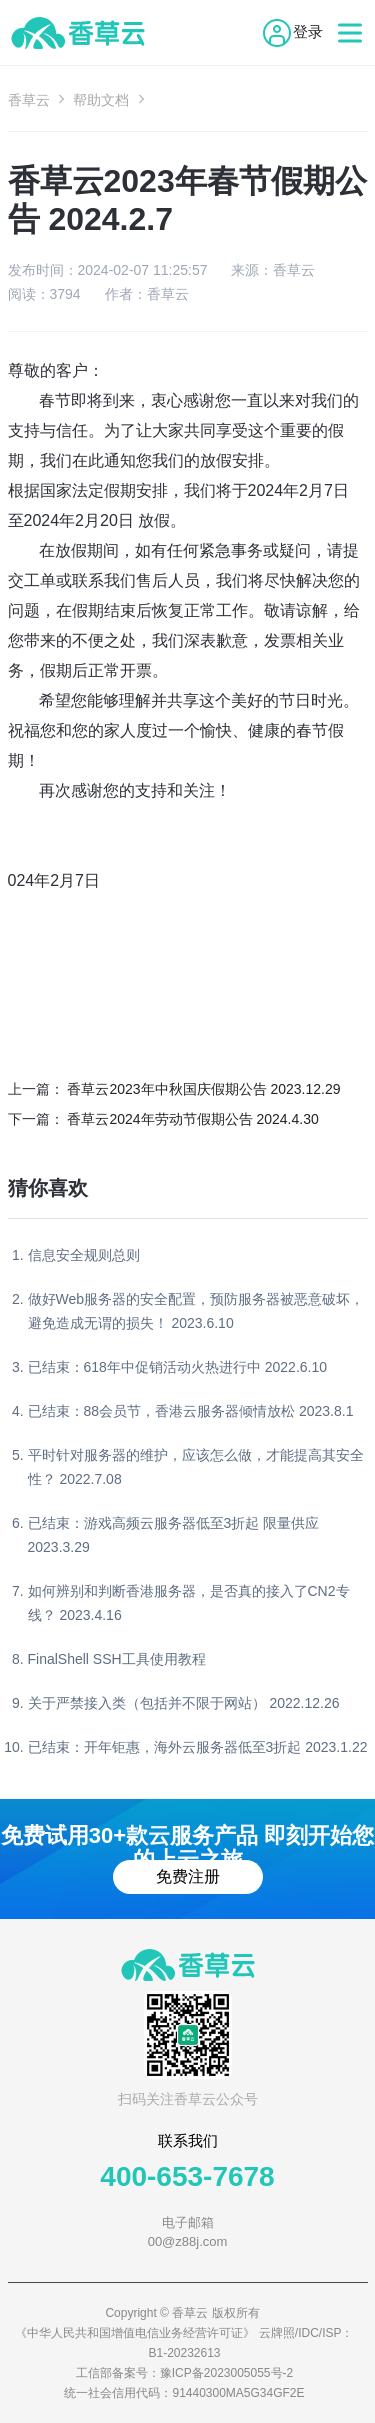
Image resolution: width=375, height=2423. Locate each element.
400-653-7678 (187, 2176)
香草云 (29, 100)
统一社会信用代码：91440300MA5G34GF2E (184, 2393)
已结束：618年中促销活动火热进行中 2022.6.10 (178, 1367)
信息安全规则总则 (84, 1255)
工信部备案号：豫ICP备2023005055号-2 (184, 2373)
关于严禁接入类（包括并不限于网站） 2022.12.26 (184, 1703)
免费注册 (188, 1876)
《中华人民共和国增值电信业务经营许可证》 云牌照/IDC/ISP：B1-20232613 (184, 2343)
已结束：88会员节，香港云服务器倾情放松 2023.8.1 (191, 1411)
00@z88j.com (188, 2241)
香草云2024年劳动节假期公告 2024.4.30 (192, 1119)
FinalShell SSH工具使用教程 (117, 1659)
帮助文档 (101, 100)
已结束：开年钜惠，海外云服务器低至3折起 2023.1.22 (198, 1747)
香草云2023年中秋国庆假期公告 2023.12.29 (203, 1089)
